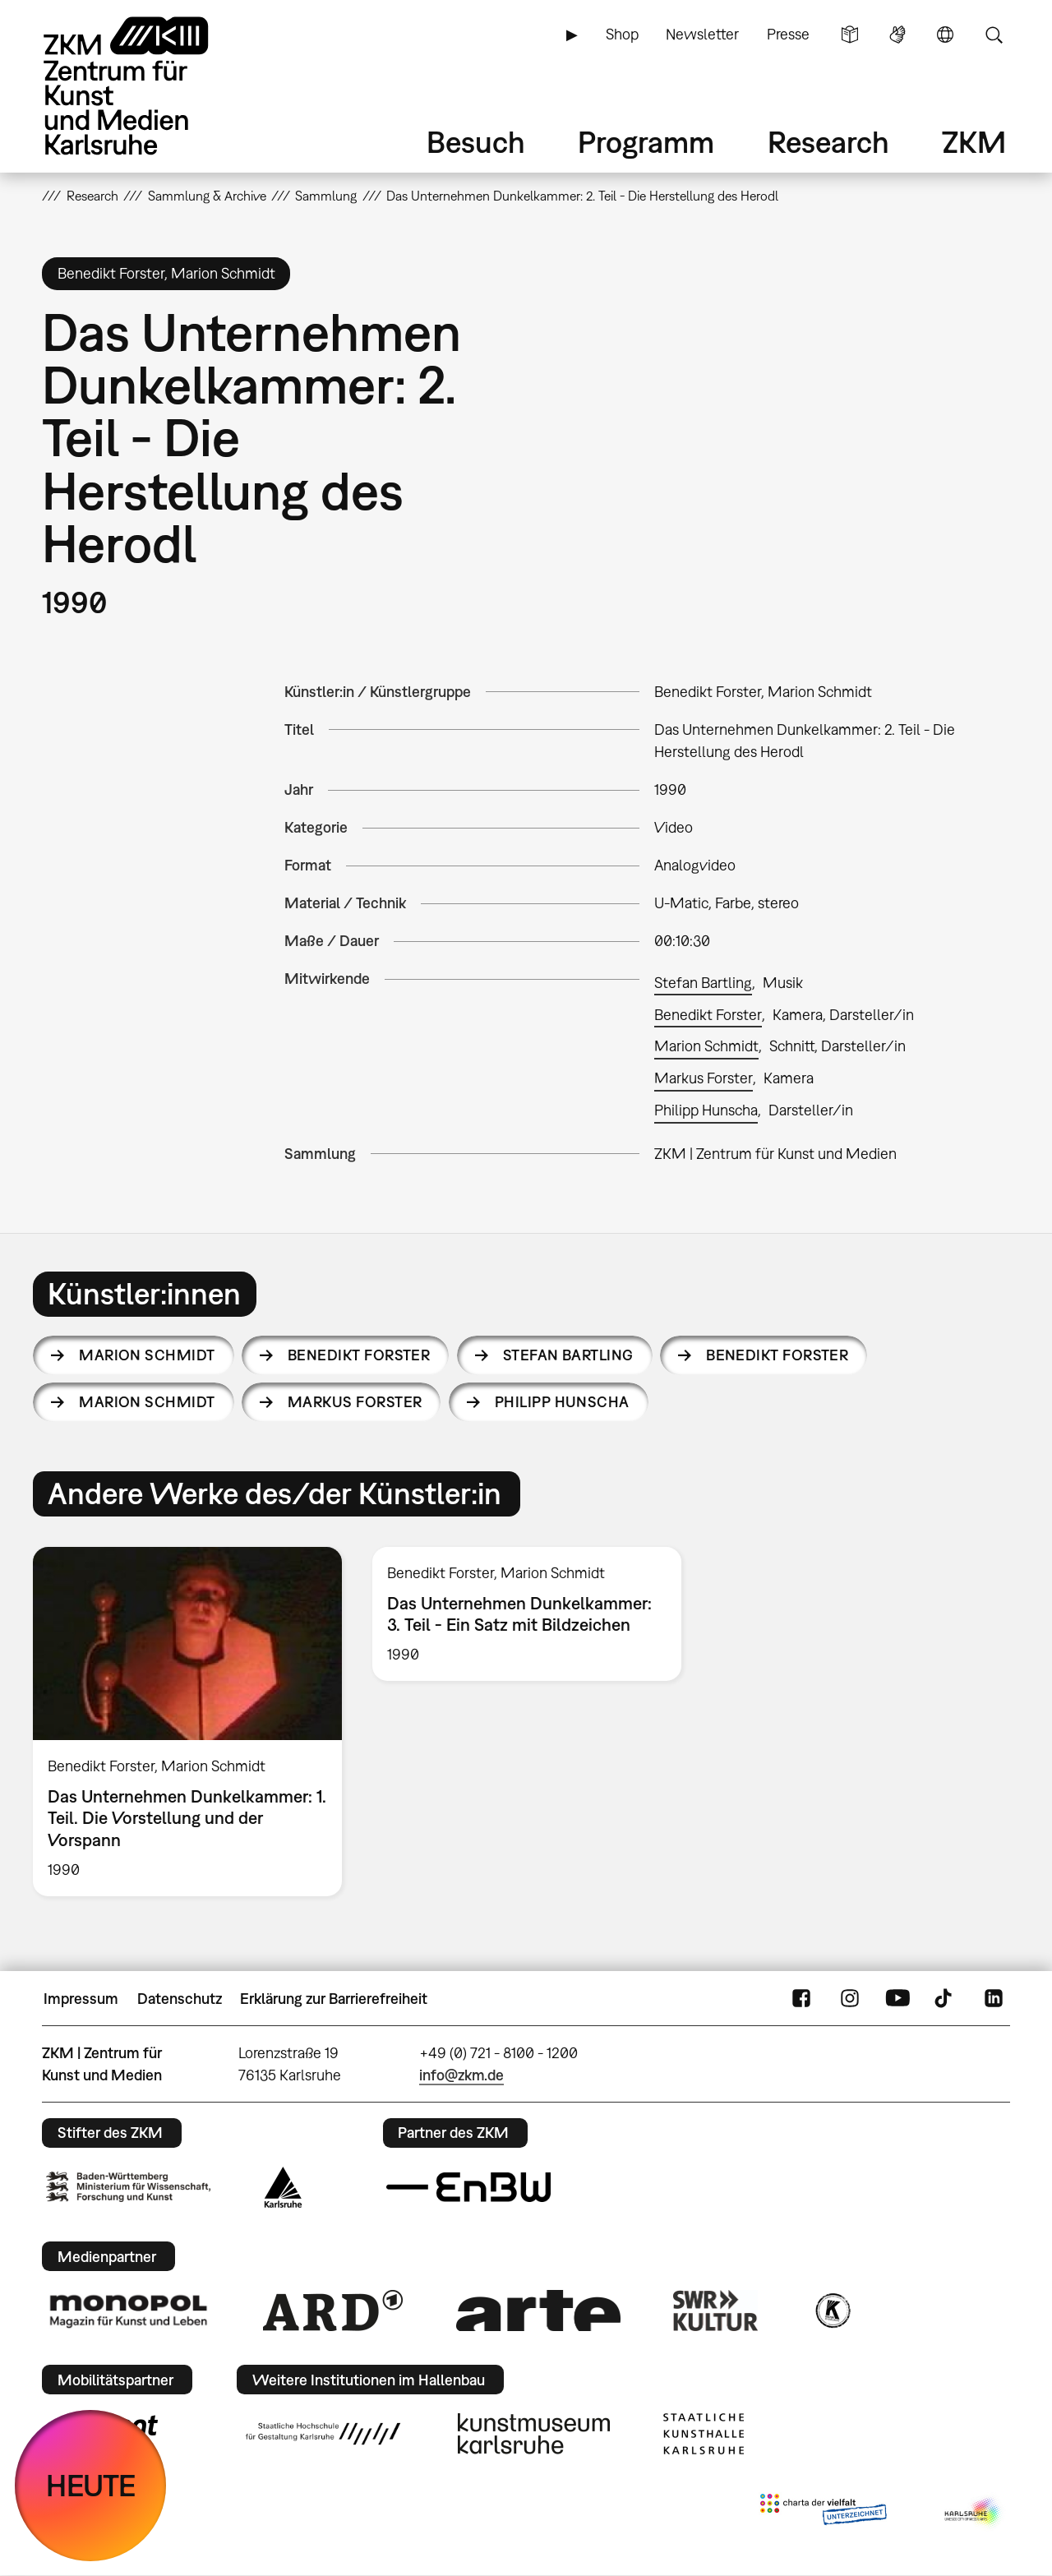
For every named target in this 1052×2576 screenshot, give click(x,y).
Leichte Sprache (849, 34)
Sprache (945, 34)
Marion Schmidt (706, 1046)
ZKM (974, 141)
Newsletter (702, 34)
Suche (993, 34)
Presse (788, 34)
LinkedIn (993, 1999)
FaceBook (801, 1999)
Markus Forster (703, 1078)
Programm (646, 141)
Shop (622, 34)
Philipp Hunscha (706, 1110)
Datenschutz (179, 1998)
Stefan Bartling (703, 982)
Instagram (849, 1999)
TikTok (945, 1999)
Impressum (81, 1998)
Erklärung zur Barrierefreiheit (333, 1998)
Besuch (476, 141)
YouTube (897, 1999)
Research (828, 141)
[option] (188, 1721)
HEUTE (91, 2485)
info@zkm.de (461, 2075)
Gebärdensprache (897, 34)
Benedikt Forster (708, 1014)
